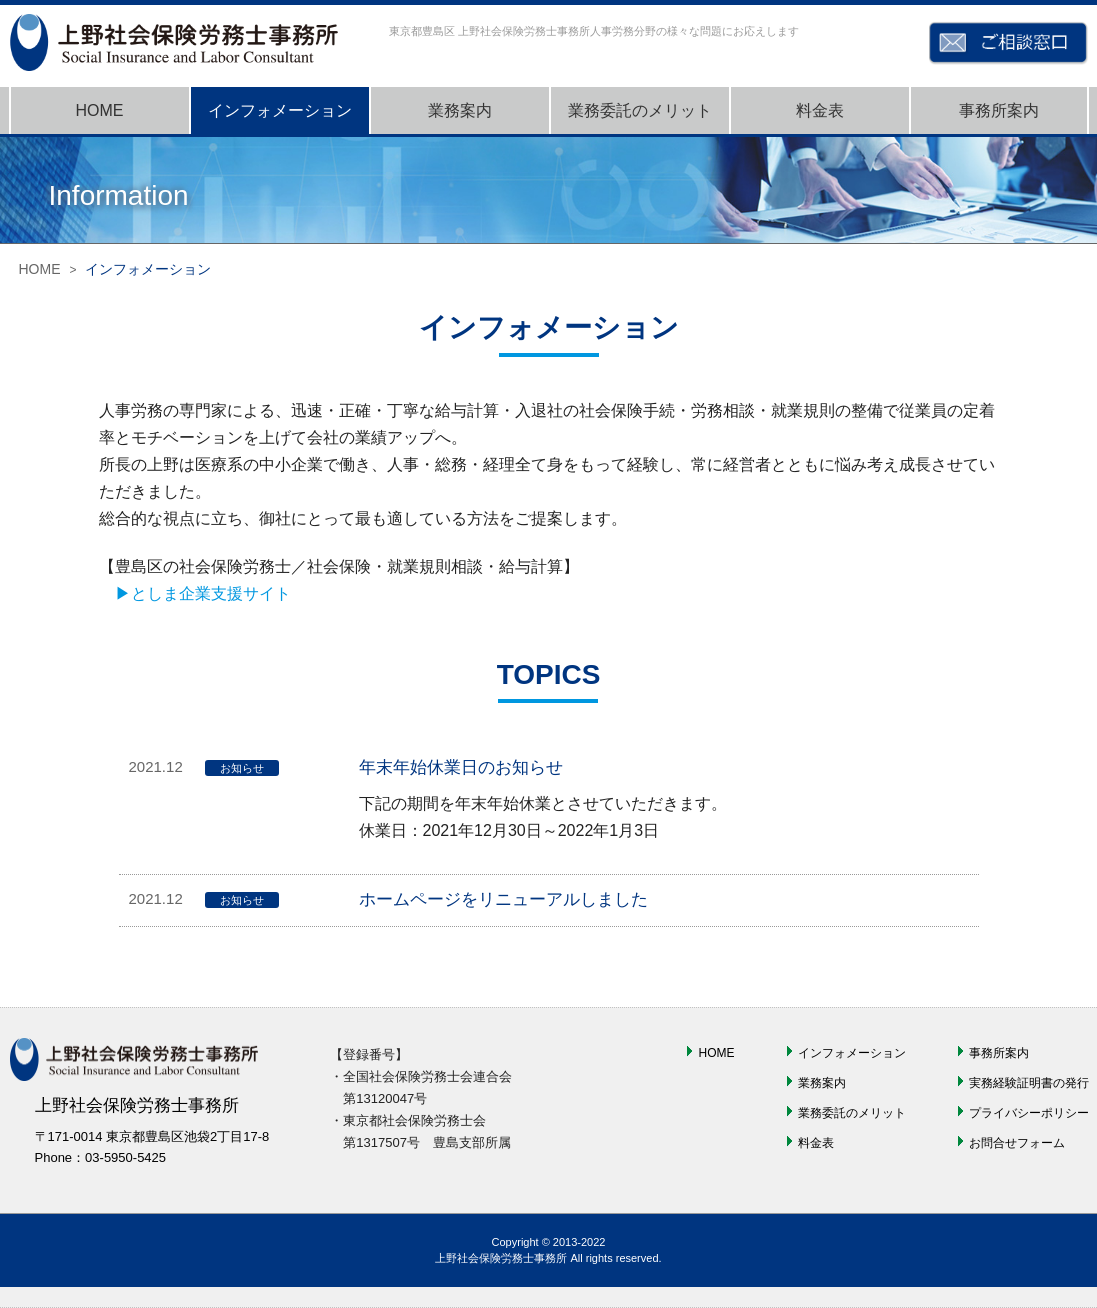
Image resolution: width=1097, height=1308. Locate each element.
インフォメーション (280, 110)
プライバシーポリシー (1029, 1113)
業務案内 (460, 110)
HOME (100, 110)
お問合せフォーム (1017, 1143)
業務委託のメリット (640, 110)
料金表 (820, 110)
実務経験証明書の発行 (1029, 1083)
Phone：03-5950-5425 (101, 1157)
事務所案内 (999, 110)
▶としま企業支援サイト (203, 593)
